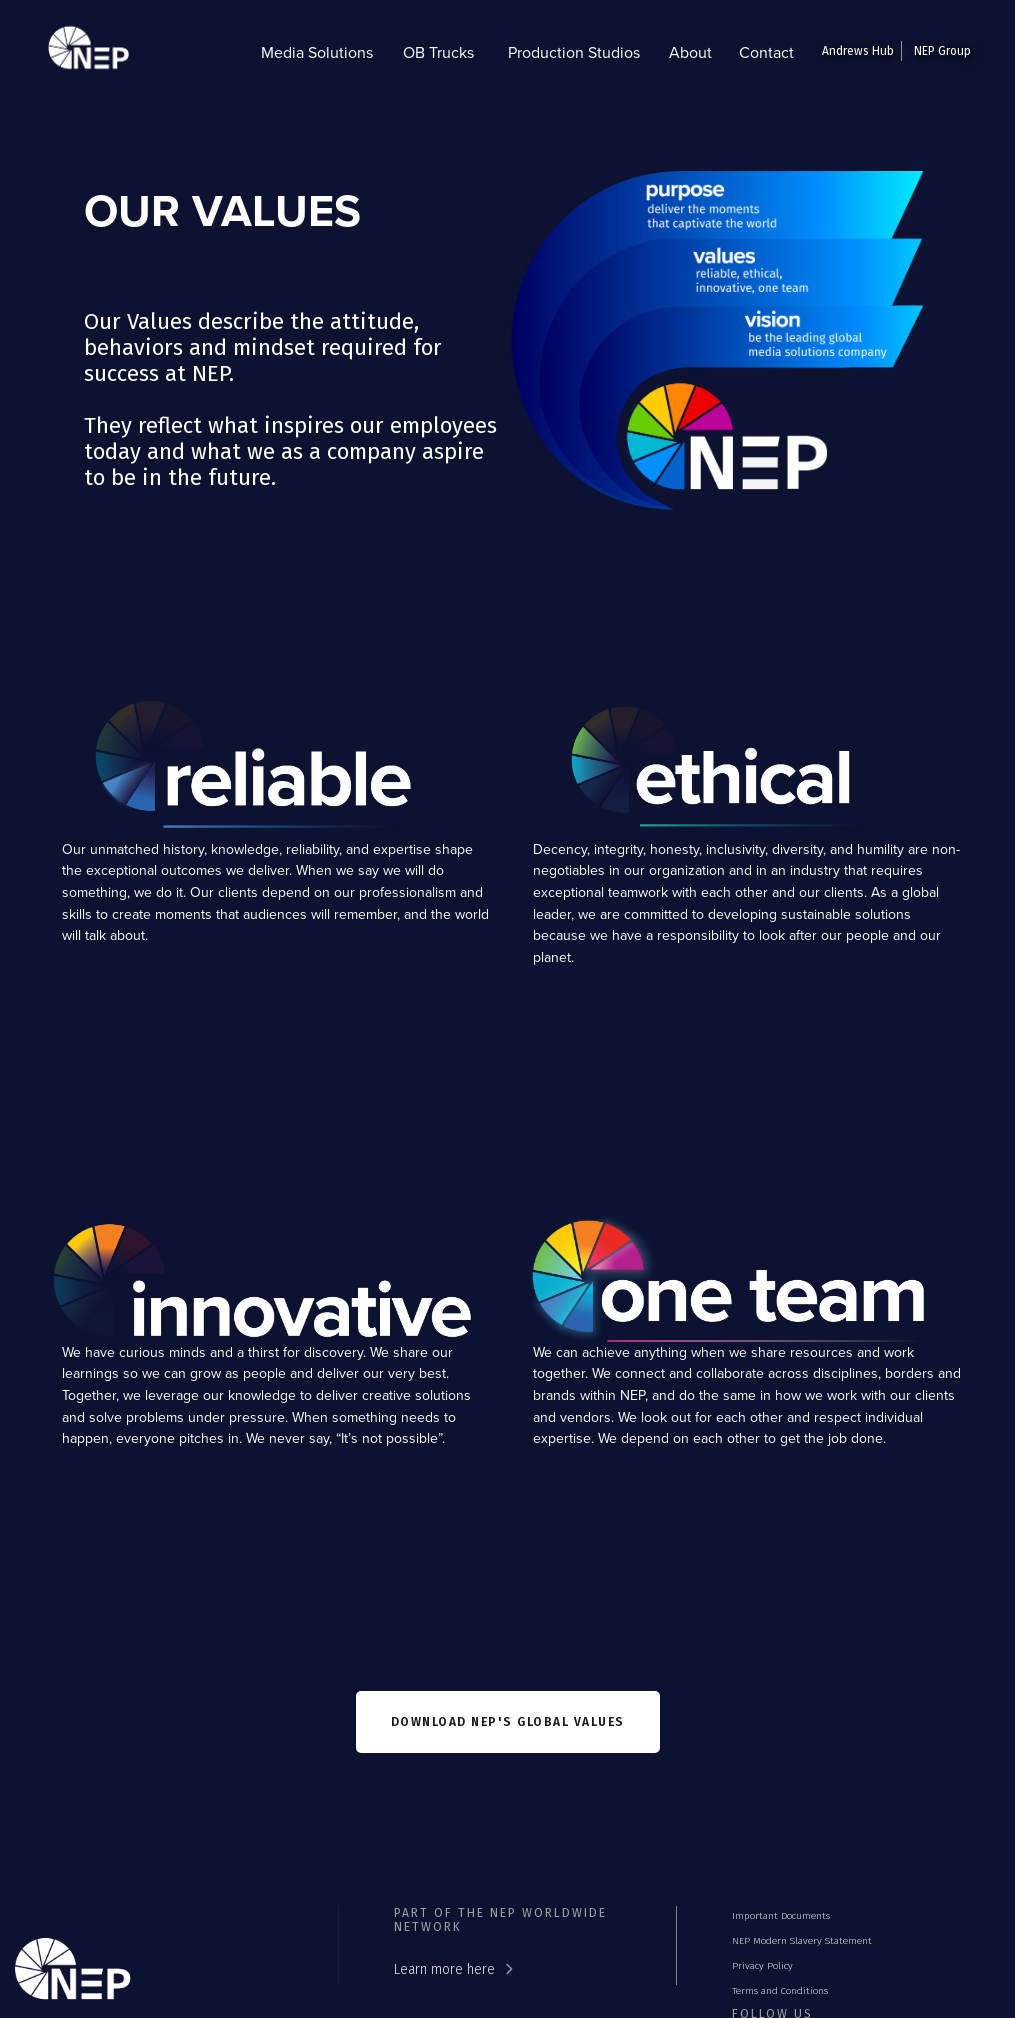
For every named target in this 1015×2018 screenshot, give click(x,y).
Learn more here (444, 1969)
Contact (766, 52)
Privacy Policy (762, 1966)
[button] (317, 52)
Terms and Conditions (780, 1991)
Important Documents (781, 1916)
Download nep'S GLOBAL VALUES (508, 1722)
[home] (83, 52)
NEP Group (942, 51)
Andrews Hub (858, 51)
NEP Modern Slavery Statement (802, 1941)
